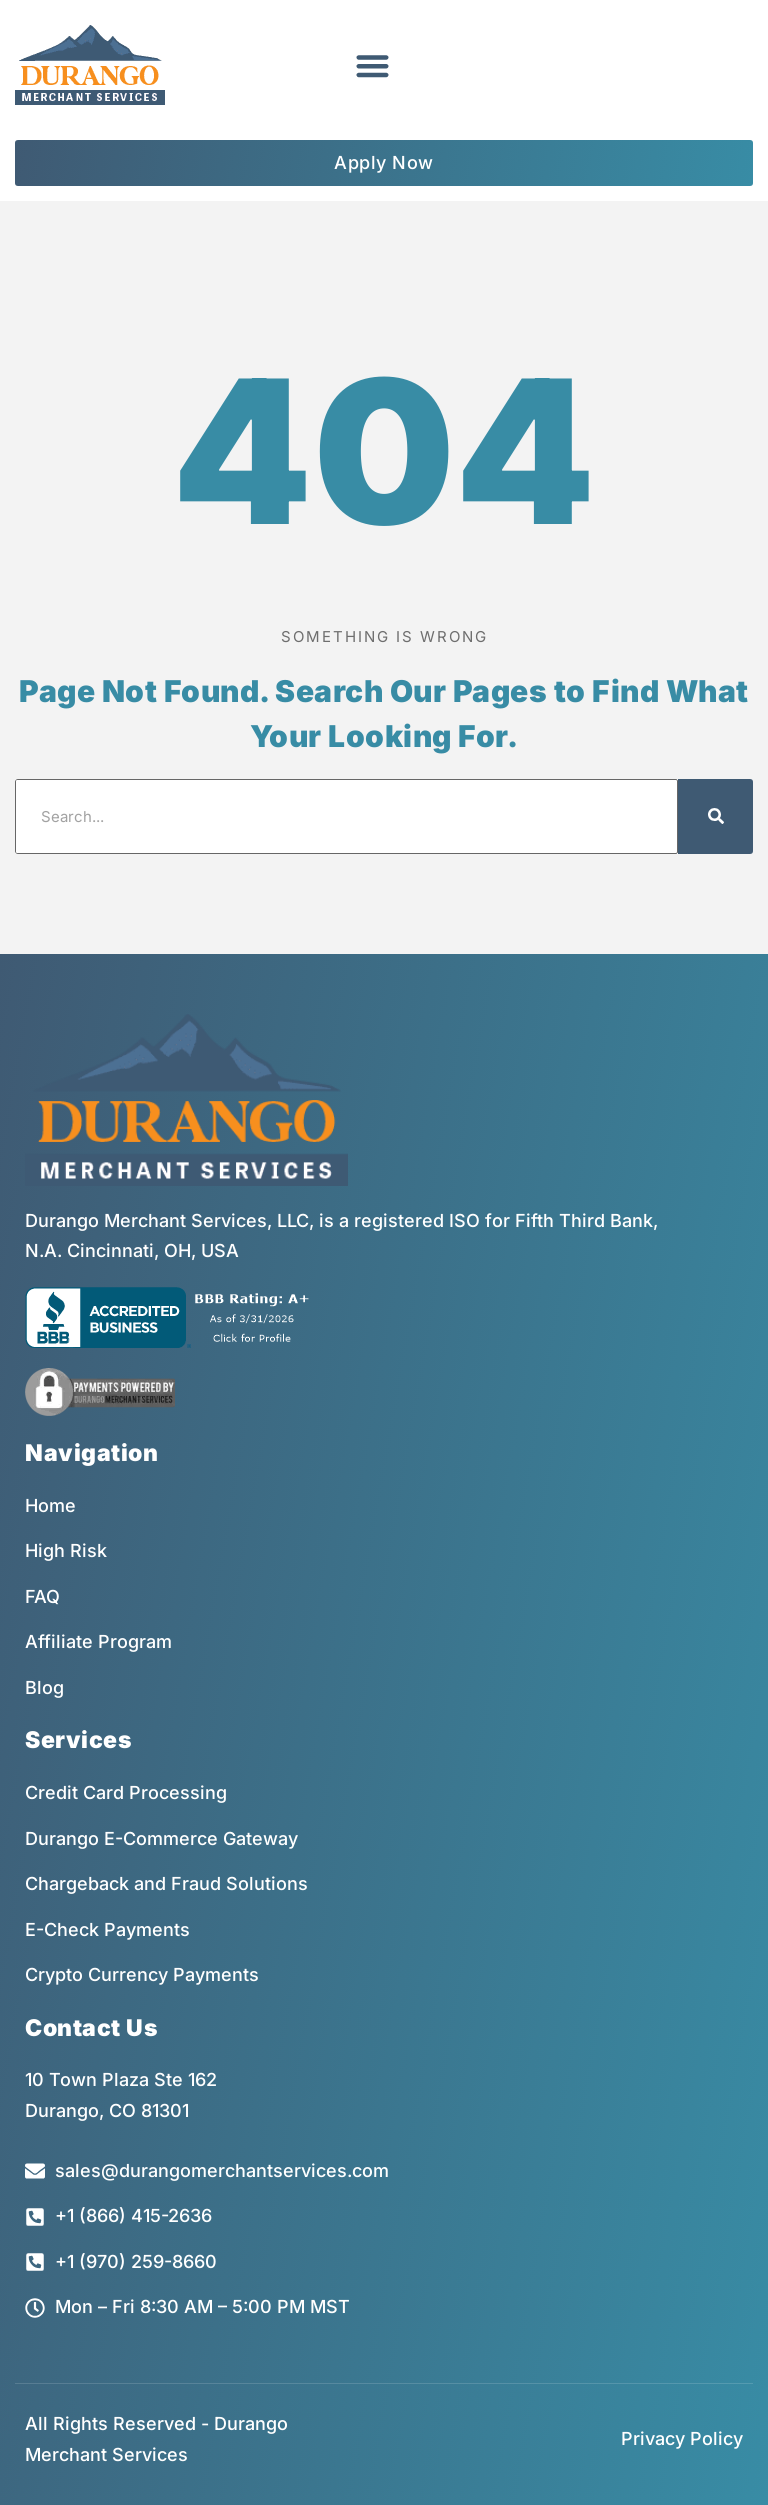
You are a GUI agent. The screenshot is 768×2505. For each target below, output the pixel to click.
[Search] (715, 816)
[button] (372, 65)
